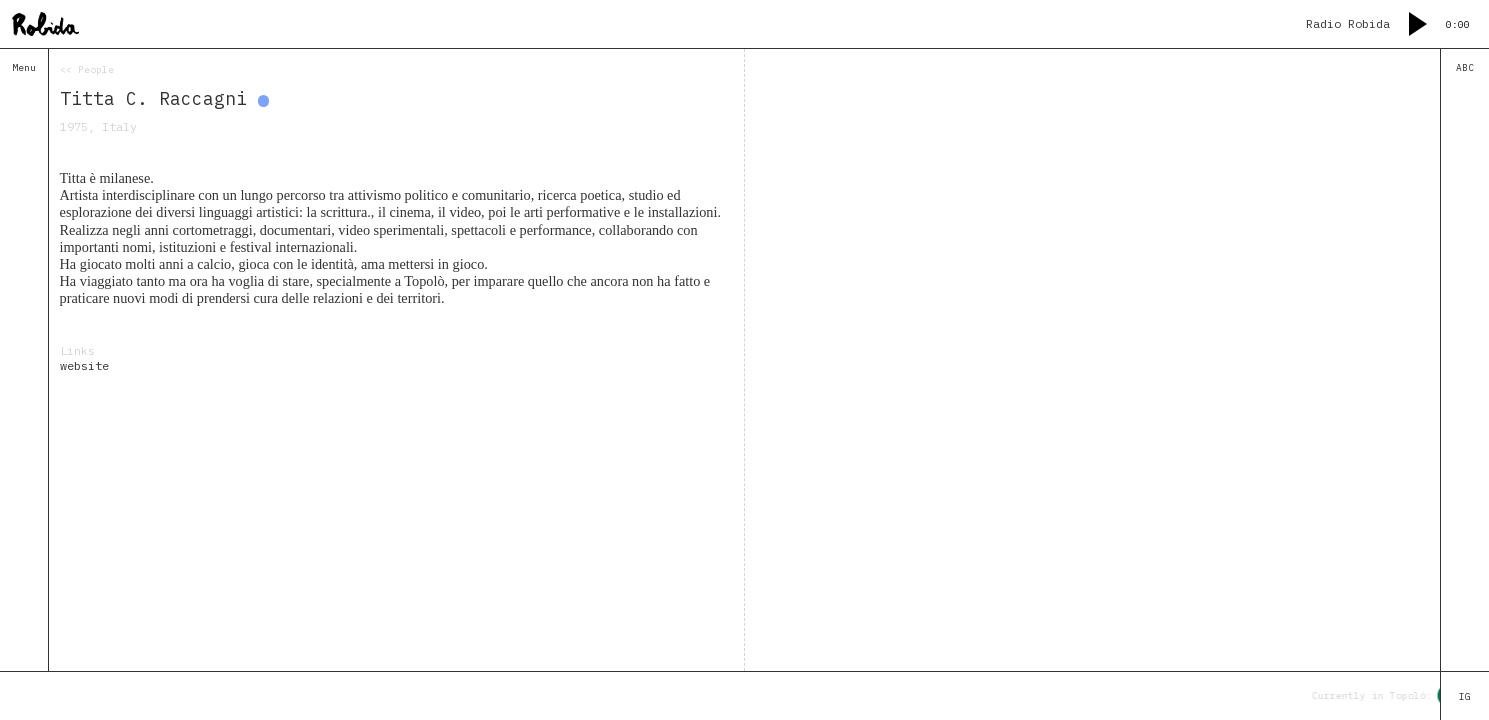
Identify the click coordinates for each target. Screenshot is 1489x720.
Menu (24, 67)
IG (1465, 696)
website (84, 365)
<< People (87, 69)
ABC (1465, 67)
